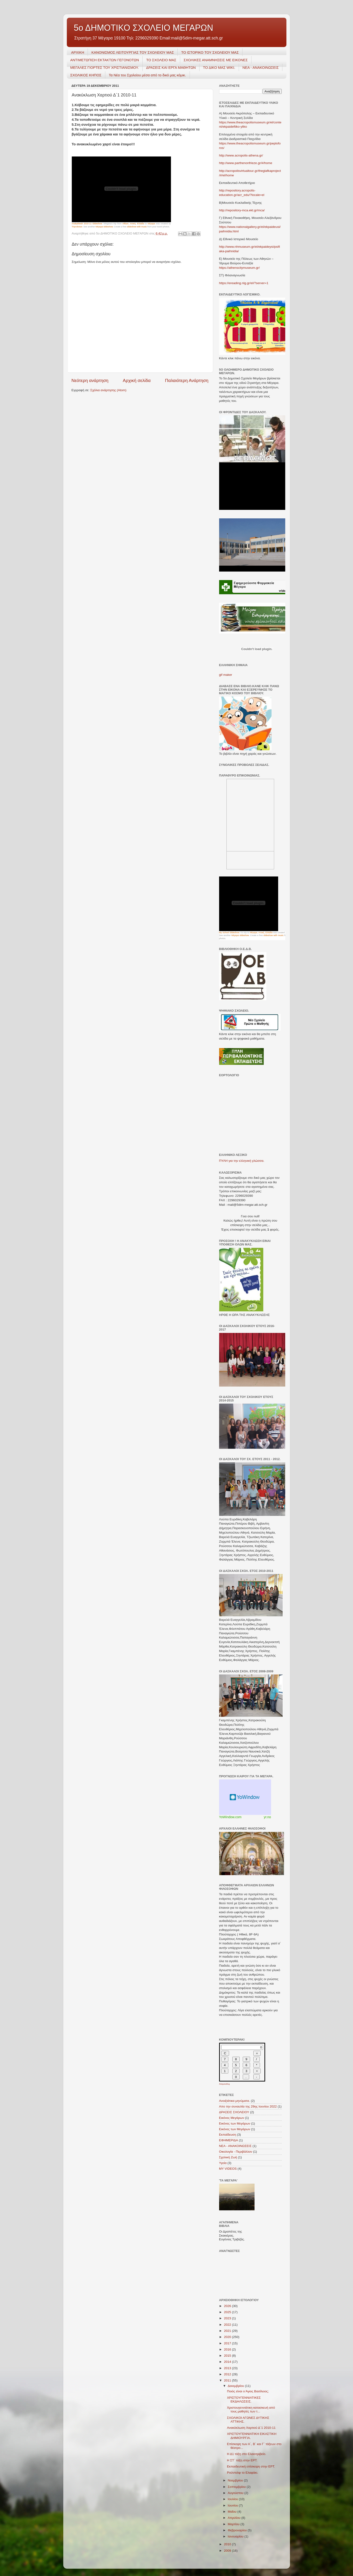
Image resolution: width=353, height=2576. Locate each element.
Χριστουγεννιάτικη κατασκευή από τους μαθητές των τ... (251, 2409)
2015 (228, 2355)
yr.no (267, 1817)
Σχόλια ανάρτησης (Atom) (108, 390)
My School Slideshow (229, 932)
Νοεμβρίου (236, 2480)
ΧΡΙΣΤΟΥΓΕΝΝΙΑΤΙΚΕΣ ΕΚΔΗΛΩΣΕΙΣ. (244, 2399)
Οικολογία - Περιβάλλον (235, 2151)
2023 (228, 2318)
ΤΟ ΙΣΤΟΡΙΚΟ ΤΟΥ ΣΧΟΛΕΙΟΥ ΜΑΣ (210, 52)
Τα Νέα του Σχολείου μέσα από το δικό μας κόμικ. (147, 75)
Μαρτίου (234, 2524)
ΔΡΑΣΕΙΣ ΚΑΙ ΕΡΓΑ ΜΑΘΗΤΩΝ (171, 67)
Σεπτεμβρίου (237, 2487)
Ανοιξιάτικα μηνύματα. (234, 2101)
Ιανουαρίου (236, 2536)
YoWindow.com (230, 1817)
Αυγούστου (236, 2493)
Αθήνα (125, 223)
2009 (228, 2550)
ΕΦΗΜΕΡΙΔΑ (228, 2140)
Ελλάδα (140, 223)
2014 (228, 2362)
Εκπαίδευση (227, 2134)
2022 (228, 2324)
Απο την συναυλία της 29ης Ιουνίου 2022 (248, 2106)
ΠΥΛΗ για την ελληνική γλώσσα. (241, 1160)
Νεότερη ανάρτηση (90, 380)
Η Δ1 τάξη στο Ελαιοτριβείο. (246, 2454)
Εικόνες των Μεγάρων (234, 2123)
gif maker (225, 675)
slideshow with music (137, 227)
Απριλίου (234, 2518)
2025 (228, 2312)
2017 (228, 2343)
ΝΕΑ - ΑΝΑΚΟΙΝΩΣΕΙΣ (260, 67)
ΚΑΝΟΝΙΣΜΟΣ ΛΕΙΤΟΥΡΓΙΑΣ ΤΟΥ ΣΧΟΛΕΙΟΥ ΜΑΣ (132, 52)
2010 (228, 2544)
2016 (228, 2349)
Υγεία (223, 2163)
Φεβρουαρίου (238, 2530)
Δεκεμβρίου (236, 2386)
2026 (228, 2306)
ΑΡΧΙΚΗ (77, 52)
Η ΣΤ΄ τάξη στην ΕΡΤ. (242, 2460)
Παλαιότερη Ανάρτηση (186, 380)
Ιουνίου (233, 2505)
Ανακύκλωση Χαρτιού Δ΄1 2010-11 (251, 2427)
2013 (228, 2368)
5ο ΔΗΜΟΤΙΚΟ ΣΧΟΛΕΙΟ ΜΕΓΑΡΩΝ (143, 28)
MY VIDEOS (228, 2168)
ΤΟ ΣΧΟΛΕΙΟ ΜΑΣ (161, 60)
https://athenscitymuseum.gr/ (239, 267)
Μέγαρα (151, 223)
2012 (228, 2374)
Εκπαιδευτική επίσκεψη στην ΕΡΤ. (251, 2466)
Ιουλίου (233, 2499)
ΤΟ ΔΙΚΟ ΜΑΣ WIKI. (219, 67)
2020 (228, 2337)
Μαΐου (233, 2511)
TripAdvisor (77, 227)
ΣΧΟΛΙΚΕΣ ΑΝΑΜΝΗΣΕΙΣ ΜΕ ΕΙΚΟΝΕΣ (216, 60)
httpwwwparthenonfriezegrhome (245, 163)
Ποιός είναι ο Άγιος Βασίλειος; (248, 2391)
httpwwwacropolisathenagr (241, 155)
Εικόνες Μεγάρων (231, 2118)
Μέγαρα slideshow (104, 227)
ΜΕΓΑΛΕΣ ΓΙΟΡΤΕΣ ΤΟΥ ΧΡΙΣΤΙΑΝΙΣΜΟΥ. (104, 67)
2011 (228, 2380)
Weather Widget (245, 1797)
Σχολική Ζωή (228, 2157)
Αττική (133, 223)
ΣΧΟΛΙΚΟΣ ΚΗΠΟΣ (86, 75)
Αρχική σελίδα (137, 380)
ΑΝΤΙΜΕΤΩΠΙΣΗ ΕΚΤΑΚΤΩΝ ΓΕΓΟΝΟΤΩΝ (104, 60)
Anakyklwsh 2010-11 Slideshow (87, 223)
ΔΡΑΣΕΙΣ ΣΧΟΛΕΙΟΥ (234, 2112)
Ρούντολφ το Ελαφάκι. (242, 2472)
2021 (228, 2331)
